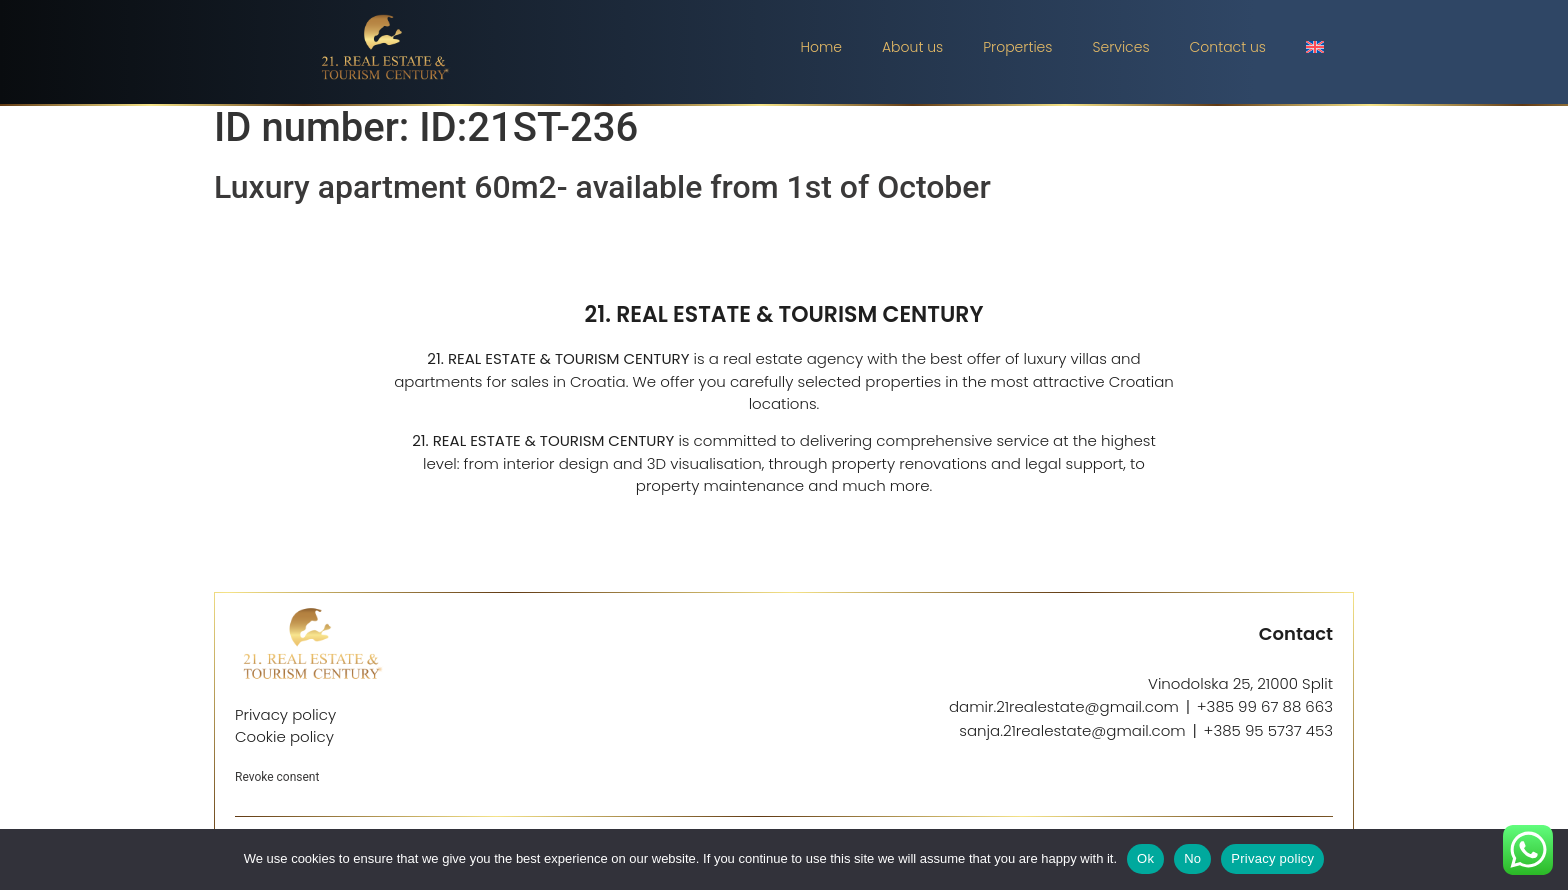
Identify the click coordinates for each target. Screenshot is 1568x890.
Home (821, 47)
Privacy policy (1272, 858)
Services (1120, 47)
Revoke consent (277, 787)
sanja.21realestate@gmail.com (1072, 740)
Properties (1017, 47)
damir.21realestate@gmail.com (1064, 716)
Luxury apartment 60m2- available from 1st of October (602, 197)
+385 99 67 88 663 (1265, 716)
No (1192, 858)
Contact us (1228, 47)
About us (912, 47)
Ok (1145, 858)
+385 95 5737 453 (1268, 740)
